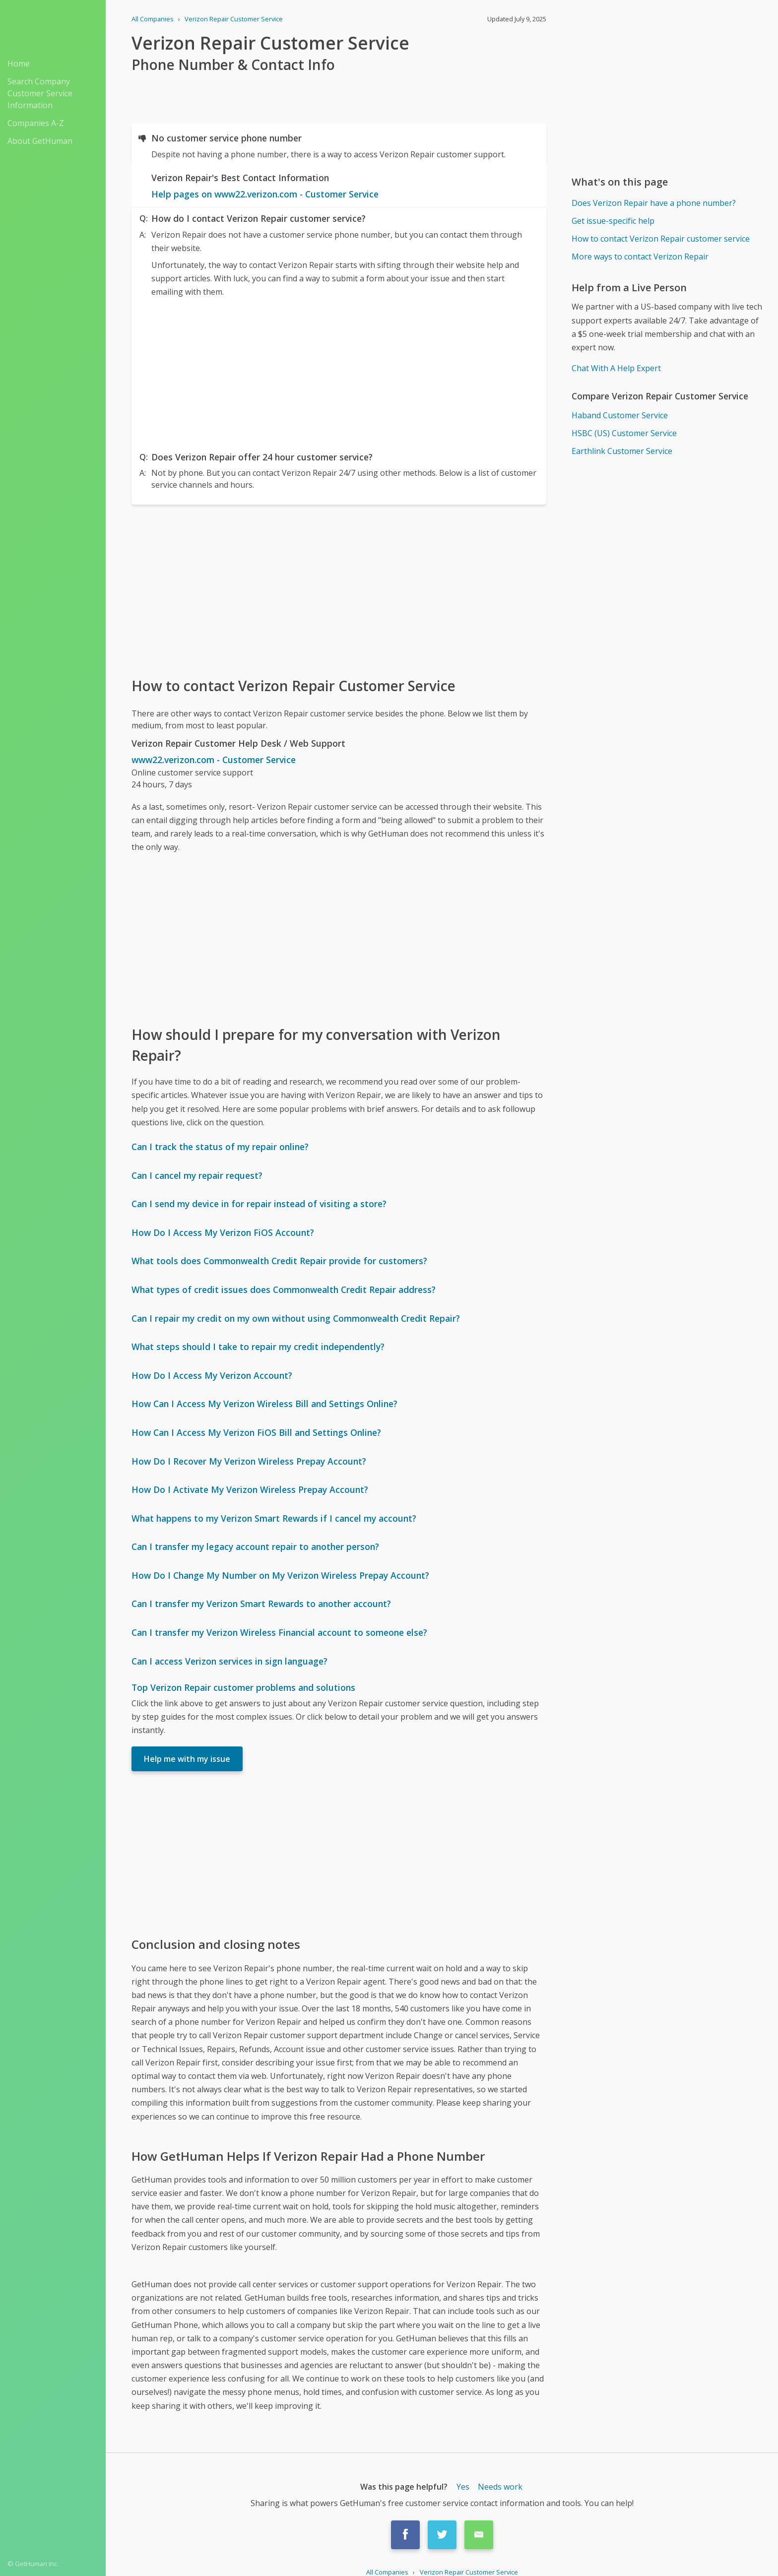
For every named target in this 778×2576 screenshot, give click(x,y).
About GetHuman (39, 140)
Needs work (500, 2486)
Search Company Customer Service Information (39, 93)
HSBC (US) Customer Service (624, 433)
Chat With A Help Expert (616, 368)
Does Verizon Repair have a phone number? (654, 202)
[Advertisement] (338, 372)
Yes (462, 2486)
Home (18, 63)
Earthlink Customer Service (622, 451)
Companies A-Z (35, 123)
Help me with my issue (187, 1758)
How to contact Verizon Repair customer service (661, 238)
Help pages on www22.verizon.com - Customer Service (265, 194)
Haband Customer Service (620, 415)
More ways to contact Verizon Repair (640, 256)
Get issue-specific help (613, 220)
